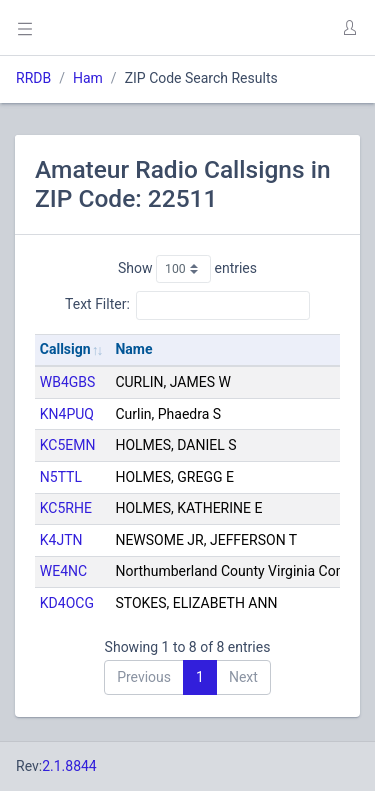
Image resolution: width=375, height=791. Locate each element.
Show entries (187, 269)
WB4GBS (68, 382)
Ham (88, 78)
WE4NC (63, 571)
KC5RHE (66, 508)
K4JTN (61, 540)
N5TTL (61, 477)
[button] (349, 28)
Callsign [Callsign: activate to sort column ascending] (65, 349)
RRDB (33, 78)
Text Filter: (187, 305)
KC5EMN (68, 445)
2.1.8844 (69, 766)
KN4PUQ (67, 414)
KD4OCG (67, 603)
